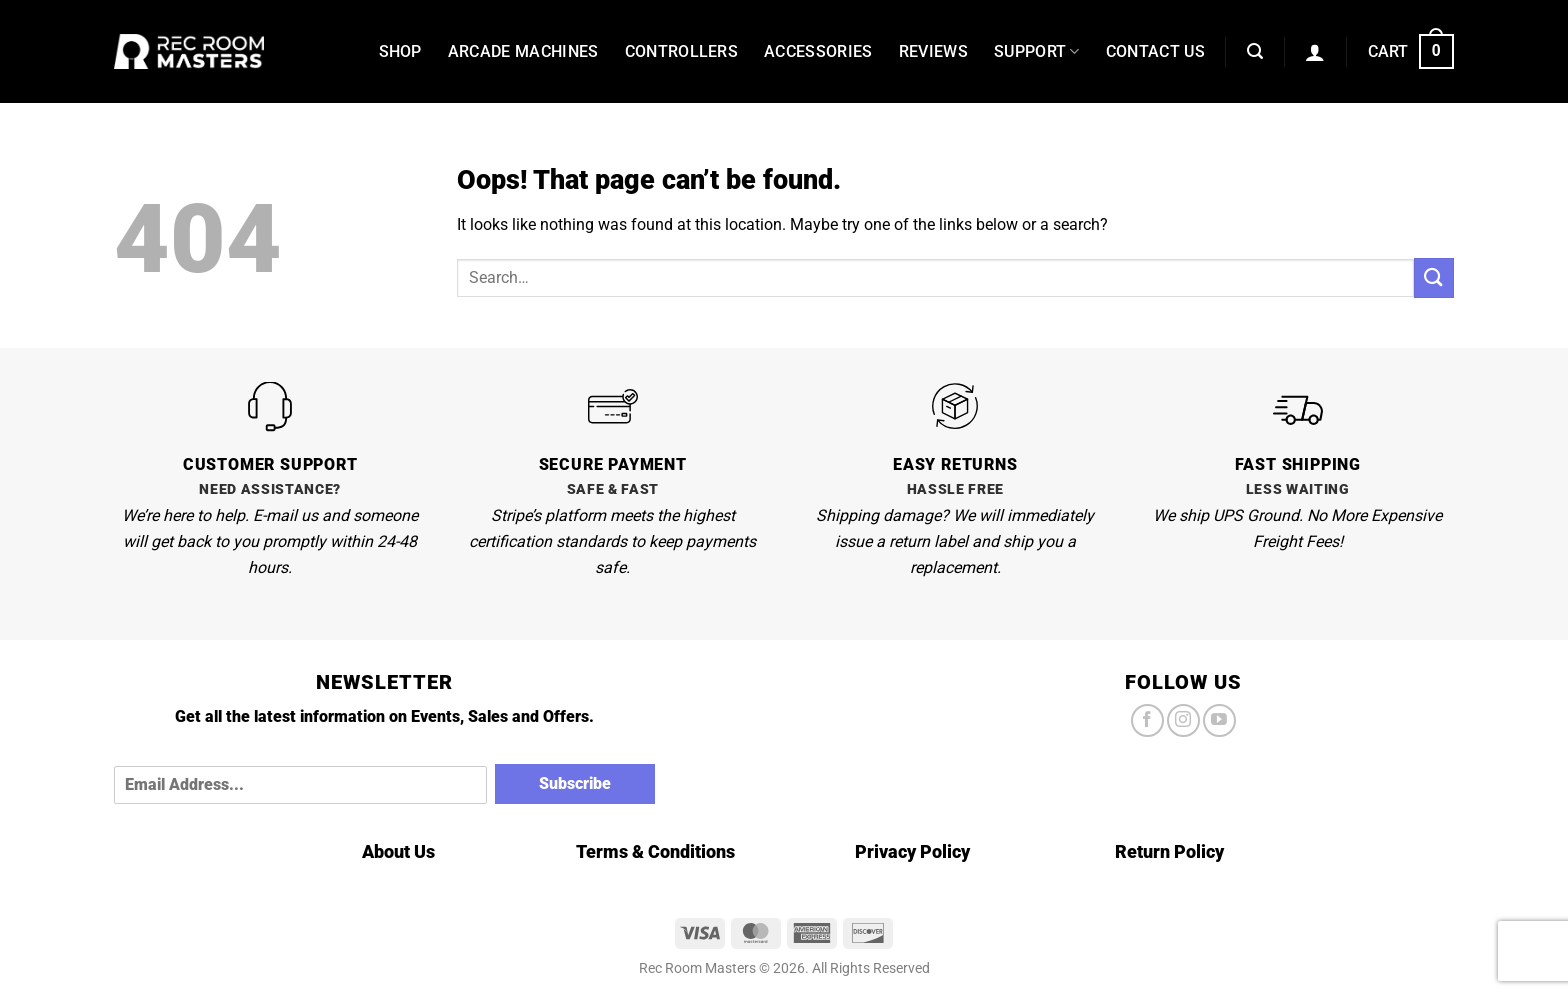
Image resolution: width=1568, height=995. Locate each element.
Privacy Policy (912, 851)
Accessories (818, 51)
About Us (398, 851)
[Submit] (1434, 277)
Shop (400, 51)
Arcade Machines (523, 51)
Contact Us (1155, 51)
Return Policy (1169, 851)
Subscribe (575, 783)
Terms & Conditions (655, 851)
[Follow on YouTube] (1219, 720)
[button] (1255, 51)
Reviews (933, 51)
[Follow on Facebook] (1147, 720)
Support (1037, 52)
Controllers (682, 51)
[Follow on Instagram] (1183, 720)
